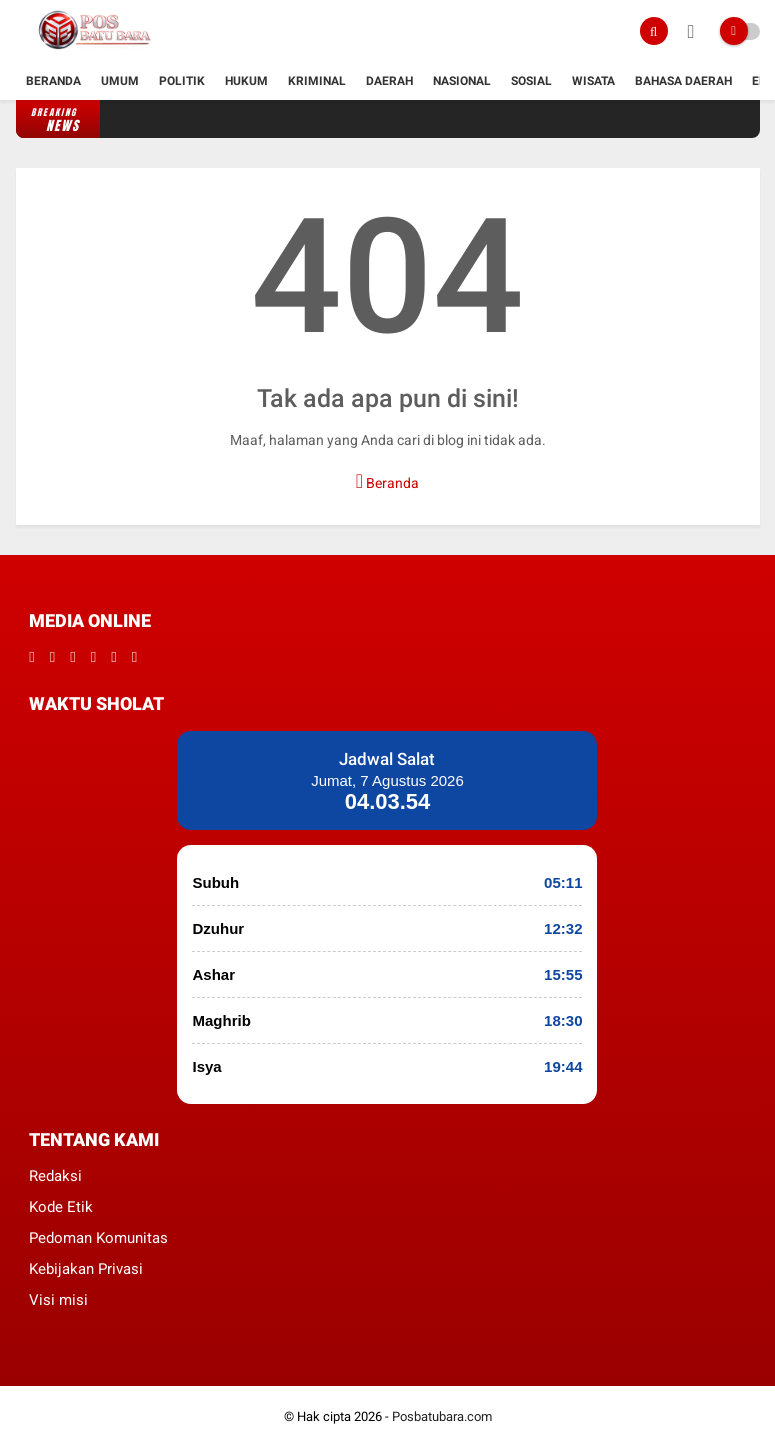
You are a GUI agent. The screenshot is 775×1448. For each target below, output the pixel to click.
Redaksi (55, 1176)
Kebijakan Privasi (86, 1269)
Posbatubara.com (442, 1416)
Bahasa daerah (683, 81)
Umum (120, 81)
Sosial (531, 81)
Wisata (593, 81)
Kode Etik (61, 1207)
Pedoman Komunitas (98, 1238)
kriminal (317, 81)
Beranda (53, 81)
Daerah (389, 81)
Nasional (462, 81)
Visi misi (58, 1300)
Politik (182, 81)
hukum (246, 81)
